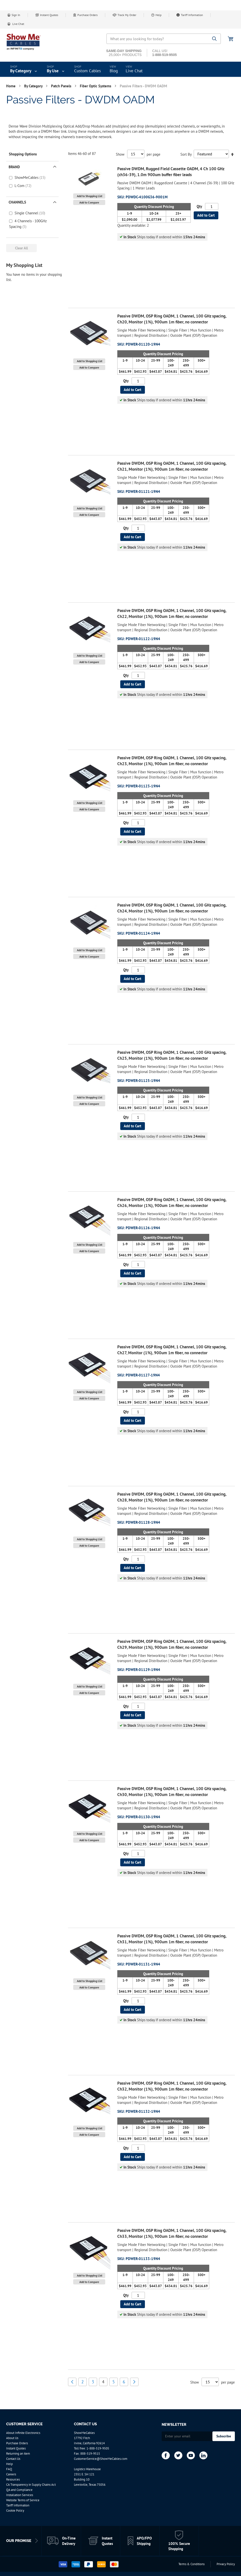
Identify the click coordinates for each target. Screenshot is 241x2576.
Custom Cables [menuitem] (87, 71)
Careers (11, 2474)
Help (158, 15)
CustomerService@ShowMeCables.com (100, 2459)
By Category (33, 86)
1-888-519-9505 (97, 2448)
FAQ (9, 2469)
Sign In (16, 15)
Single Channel (27, 213)
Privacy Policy (226, 2564)
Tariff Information (192, 15)
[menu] (120, 69)
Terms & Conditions (191, 2564)
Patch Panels (61, 86)
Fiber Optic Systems (96, 86)
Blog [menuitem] (114, 71)
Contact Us (13, 2459)
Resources (13, 2479)
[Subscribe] (223, 2436)
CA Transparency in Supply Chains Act (31, 2485)
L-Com (20, 185)
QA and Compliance (19, 2490)
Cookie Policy (15, 2510)
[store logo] (27, 42)
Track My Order (127, 15)
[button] (89, 196)
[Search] (214, 39)
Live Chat (18, 24)
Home (11, 86)
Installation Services (19, 2495)
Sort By (185, 154)
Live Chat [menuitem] (134, 71)
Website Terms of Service (22, 2500)
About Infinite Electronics (23, 2433)
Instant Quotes (49, 15)
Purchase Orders (87, 15)
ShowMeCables (27, 177)
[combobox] (163, 39)
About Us (12, 2438)
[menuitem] (24, 69)
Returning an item (18, 2453)
